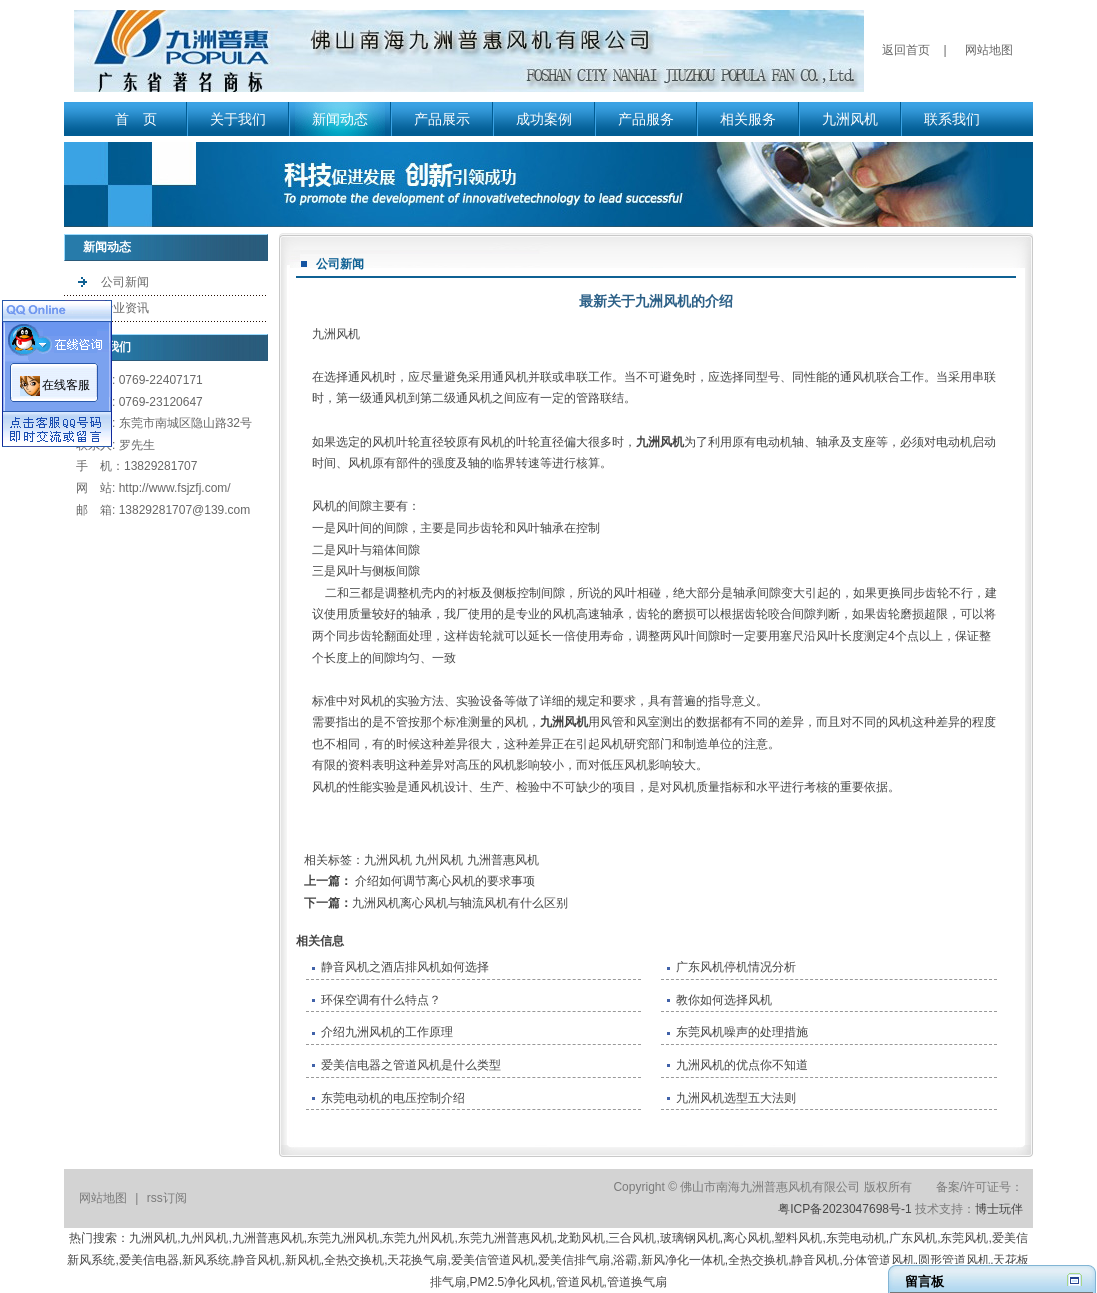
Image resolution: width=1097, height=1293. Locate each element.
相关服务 (748, 119)
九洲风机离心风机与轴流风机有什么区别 (460, 903)
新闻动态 (340, 119)
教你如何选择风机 (724, 1000)
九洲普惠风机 (503, 860)
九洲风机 (850, 119)
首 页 (136, 119)
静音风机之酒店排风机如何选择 (405, 967)
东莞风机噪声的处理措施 (742, 1032)
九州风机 (439, 860)
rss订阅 (167, 1198)
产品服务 (646, 119)
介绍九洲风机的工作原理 (387, 1032)
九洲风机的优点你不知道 (742, 1065)
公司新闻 (125, 282)
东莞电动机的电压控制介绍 (393, 1098)
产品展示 (442, 119)
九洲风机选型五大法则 (736, 1098)
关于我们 (238, 119)
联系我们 (952, 119)
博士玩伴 (999, 1209)
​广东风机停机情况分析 (736, 967)
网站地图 (989, 50)
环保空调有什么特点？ (381, 1000)
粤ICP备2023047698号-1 (844, 1209)
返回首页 (906, 50)
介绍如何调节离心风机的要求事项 (443, 881)
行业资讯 (125, 308)
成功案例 (544, 119)
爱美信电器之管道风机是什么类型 (411, 1065)
